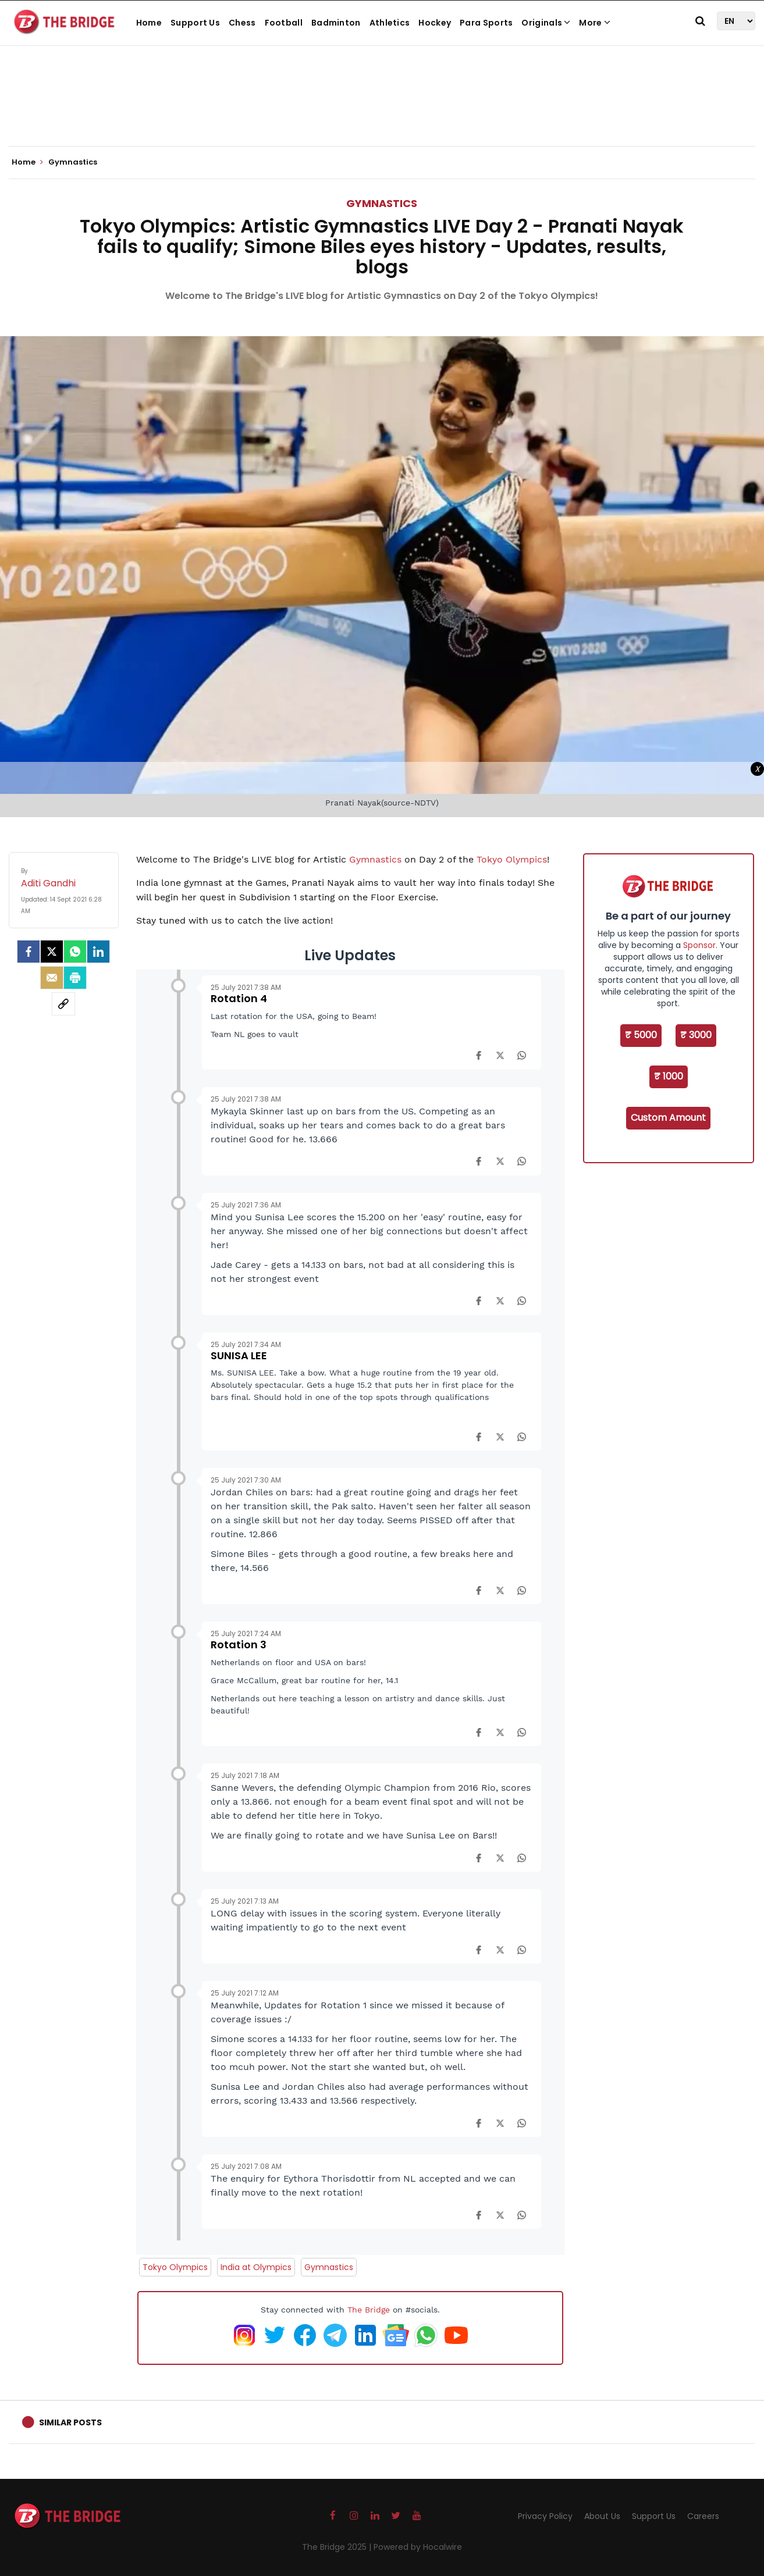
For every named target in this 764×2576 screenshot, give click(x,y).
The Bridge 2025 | (338, 2547)
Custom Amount (668, 1117)
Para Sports (486, 22)
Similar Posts (70, 2422)
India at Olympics (256, 2267)
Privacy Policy (545, 2516)
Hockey (434, 22)
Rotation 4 (239, 998)
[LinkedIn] (98, 951)
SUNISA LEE (239, 1355)
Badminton (336, 22)
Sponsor (699, 945)
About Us (602, 2516)
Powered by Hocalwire (418, 2547)
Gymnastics (381, 203)
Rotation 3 (238, 1644)
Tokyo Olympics (512, 859)
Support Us (195, 22)
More (594, 22)
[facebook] (28, 951)
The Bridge (368, 2309)
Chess (242, 22)
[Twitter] (51, 951)
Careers (703, 2516)
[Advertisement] (382, 110)
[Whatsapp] (75, 951)
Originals (545, 22)
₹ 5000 (641, 1035)
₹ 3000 (696, 1035)
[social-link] (63, 1004)
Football (284, 22)
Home (149, 22)
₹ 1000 (668, 1076)
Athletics (389, 22)
